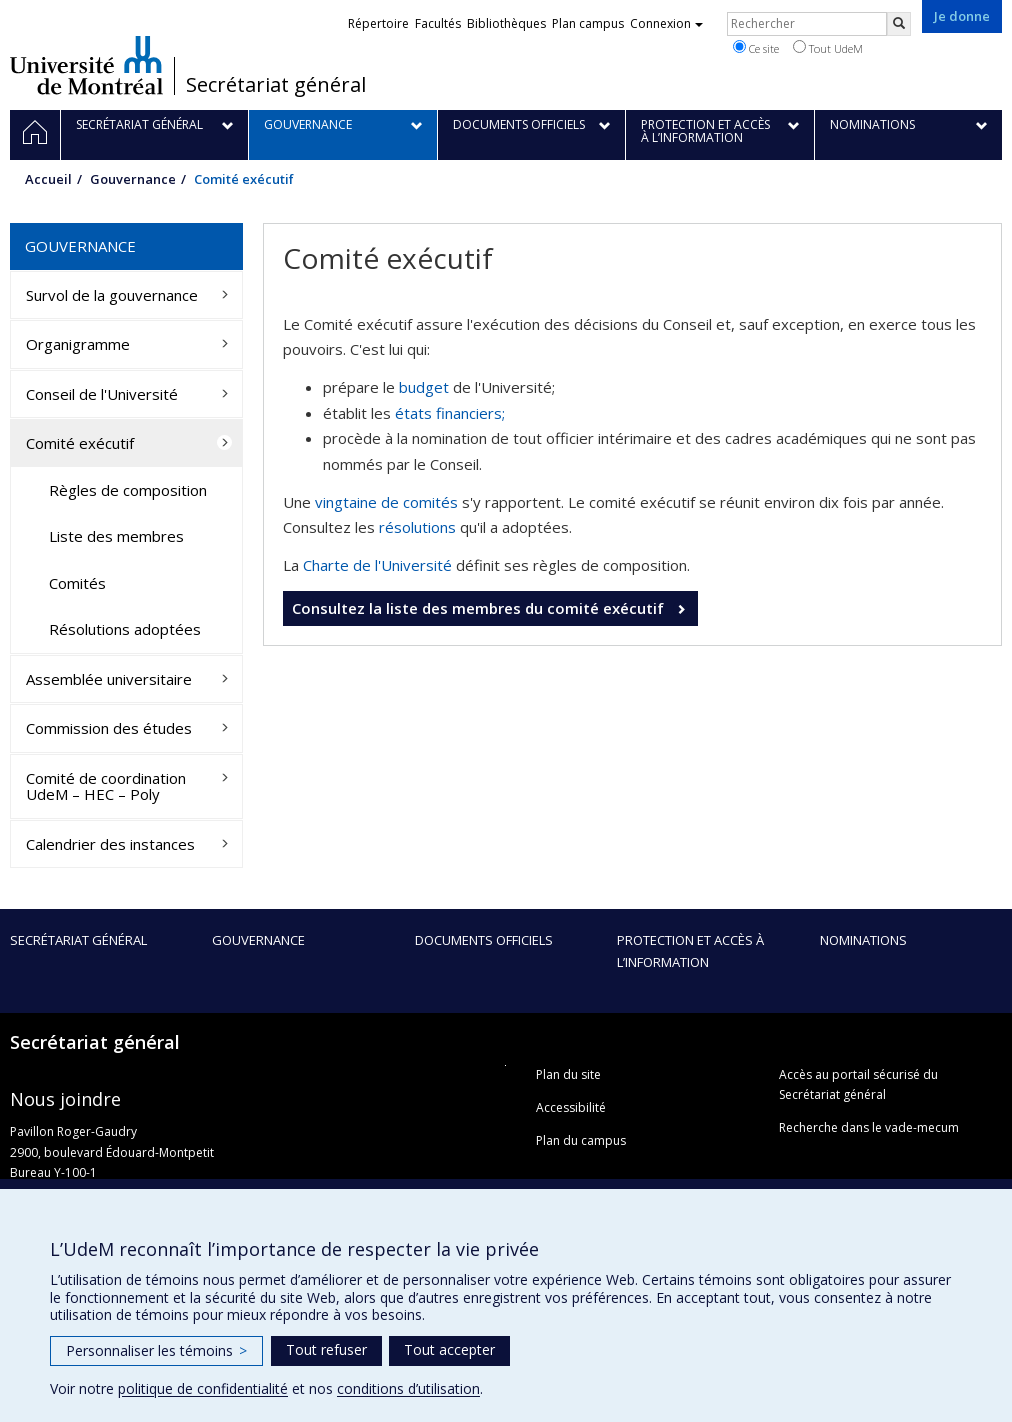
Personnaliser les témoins (156, 1350)
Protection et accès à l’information (690, 951)
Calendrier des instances (110, 844)
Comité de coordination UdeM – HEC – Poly (106, 786)
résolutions (417, 527)
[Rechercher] (899, 24)
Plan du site (568, 1074)
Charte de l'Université (377, 565)
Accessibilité (571, 1107)
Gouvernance (133, 179)
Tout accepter (449, 1349)
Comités (77, 583)
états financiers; (450, 413)
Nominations (863, 940)
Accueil (48, 179)
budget (424, 387)
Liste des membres (116, 536)
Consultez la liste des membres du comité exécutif (480, 608)
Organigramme (78, 344)
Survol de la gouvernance (112, 295)
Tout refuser (326, 1349)
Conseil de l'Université (102, 394)
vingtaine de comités (386, 502)
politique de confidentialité (203, 1388)
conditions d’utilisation (408, 1388)
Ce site (756, 48)
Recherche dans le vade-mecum (869, 1127)
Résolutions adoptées (125, 629)
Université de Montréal (86, 65)
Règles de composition (128, 490)
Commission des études (109, 728)
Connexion (666, 23)
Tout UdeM (828, 48)
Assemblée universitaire (109, 679)
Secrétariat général (276, 85)
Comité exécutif (80, 443)
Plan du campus (581, 1140)
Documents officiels (484, 940)
